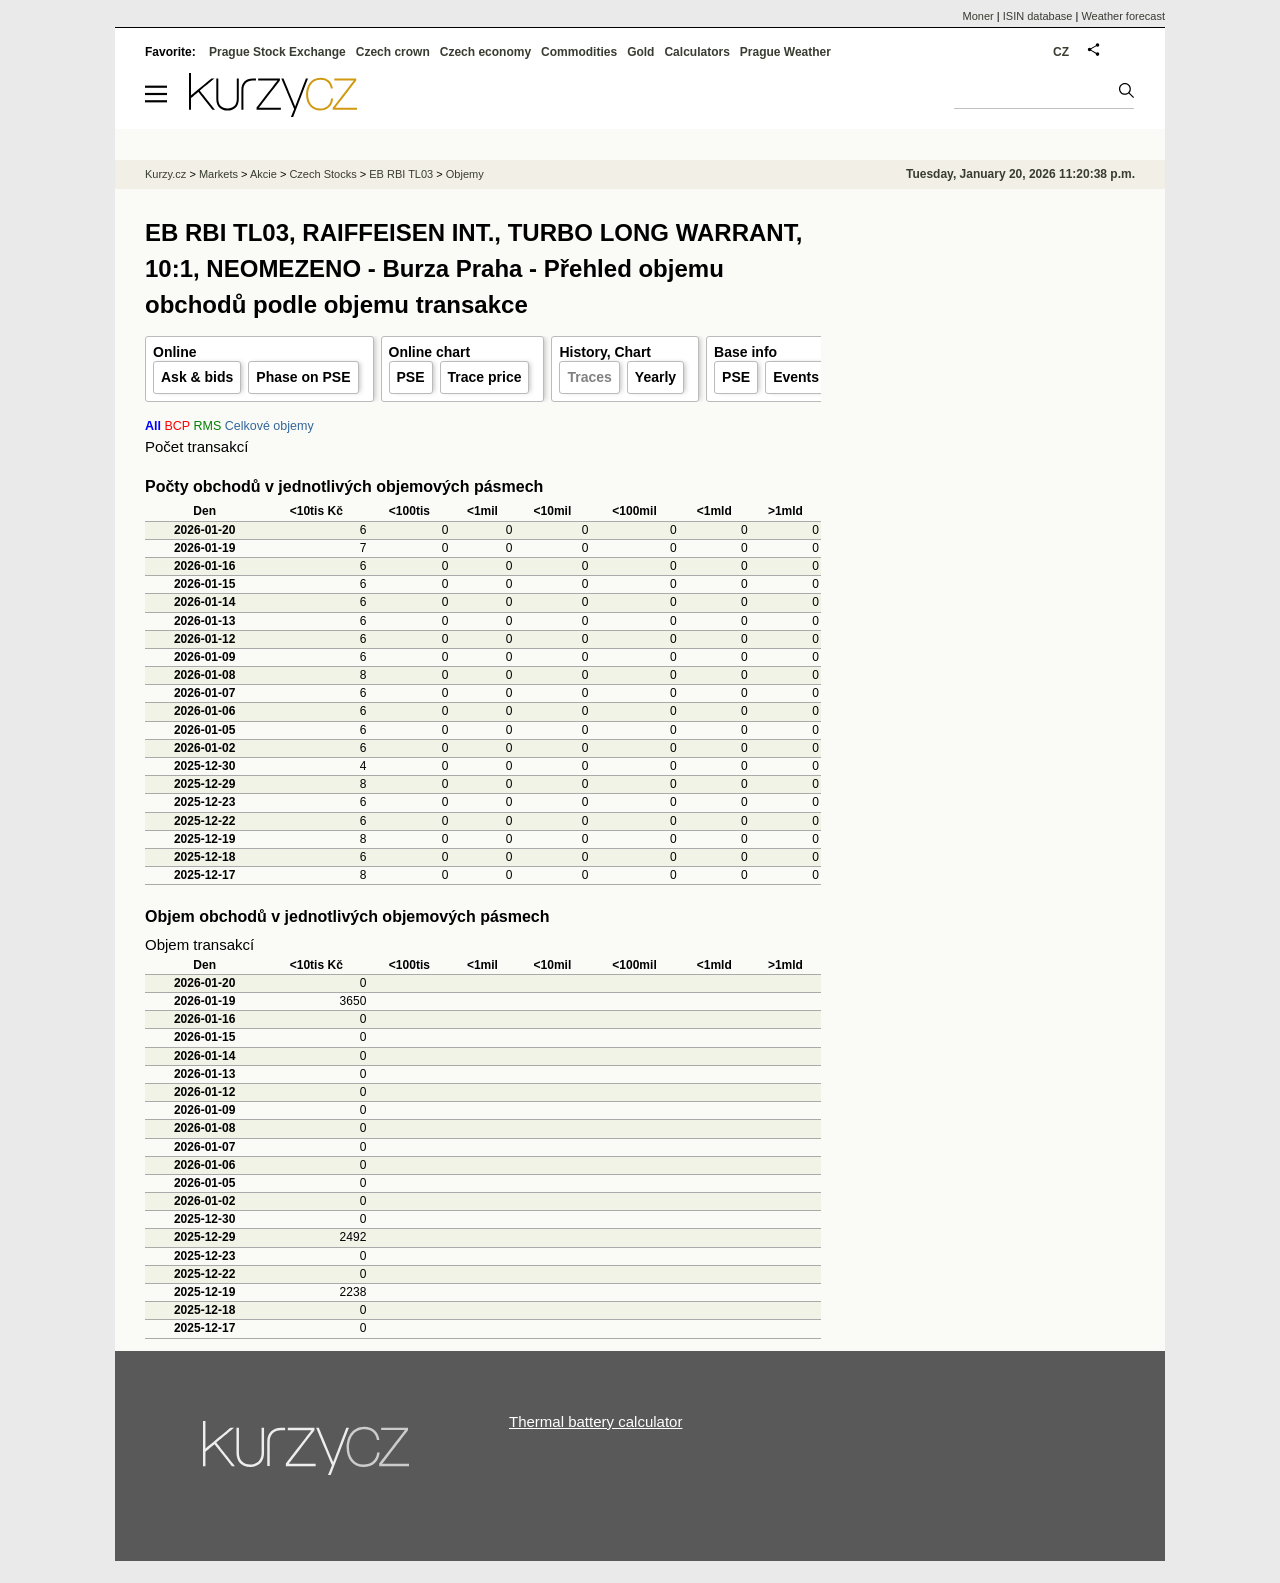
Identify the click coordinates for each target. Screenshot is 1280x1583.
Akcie (263, 174)
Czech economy (485, 52)
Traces (589, 377)
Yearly (655, 377)
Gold (640, 52)
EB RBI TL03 (401, 174)
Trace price (485, 377)
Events (796, 377)
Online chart (430, 352)
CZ (1061, 52)
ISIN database (1038, 16)
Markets (218, 174)
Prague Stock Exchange (277, 52)
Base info (745, 352)
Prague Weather (785, 52)
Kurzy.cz (165, 174)
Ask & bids (197, 377)
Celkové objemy (269, 426)
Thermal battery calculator (595, 1421)
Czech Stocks (322, 174)
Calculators (696, 52)
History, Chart (605, 352)
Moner (978, 16)
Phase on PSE (303, 377)
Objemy (465, 174)
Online (175, 352)
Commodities (579, 52)
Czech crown (393, 52)
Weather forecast (1123, 16)
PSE (411, 377)
